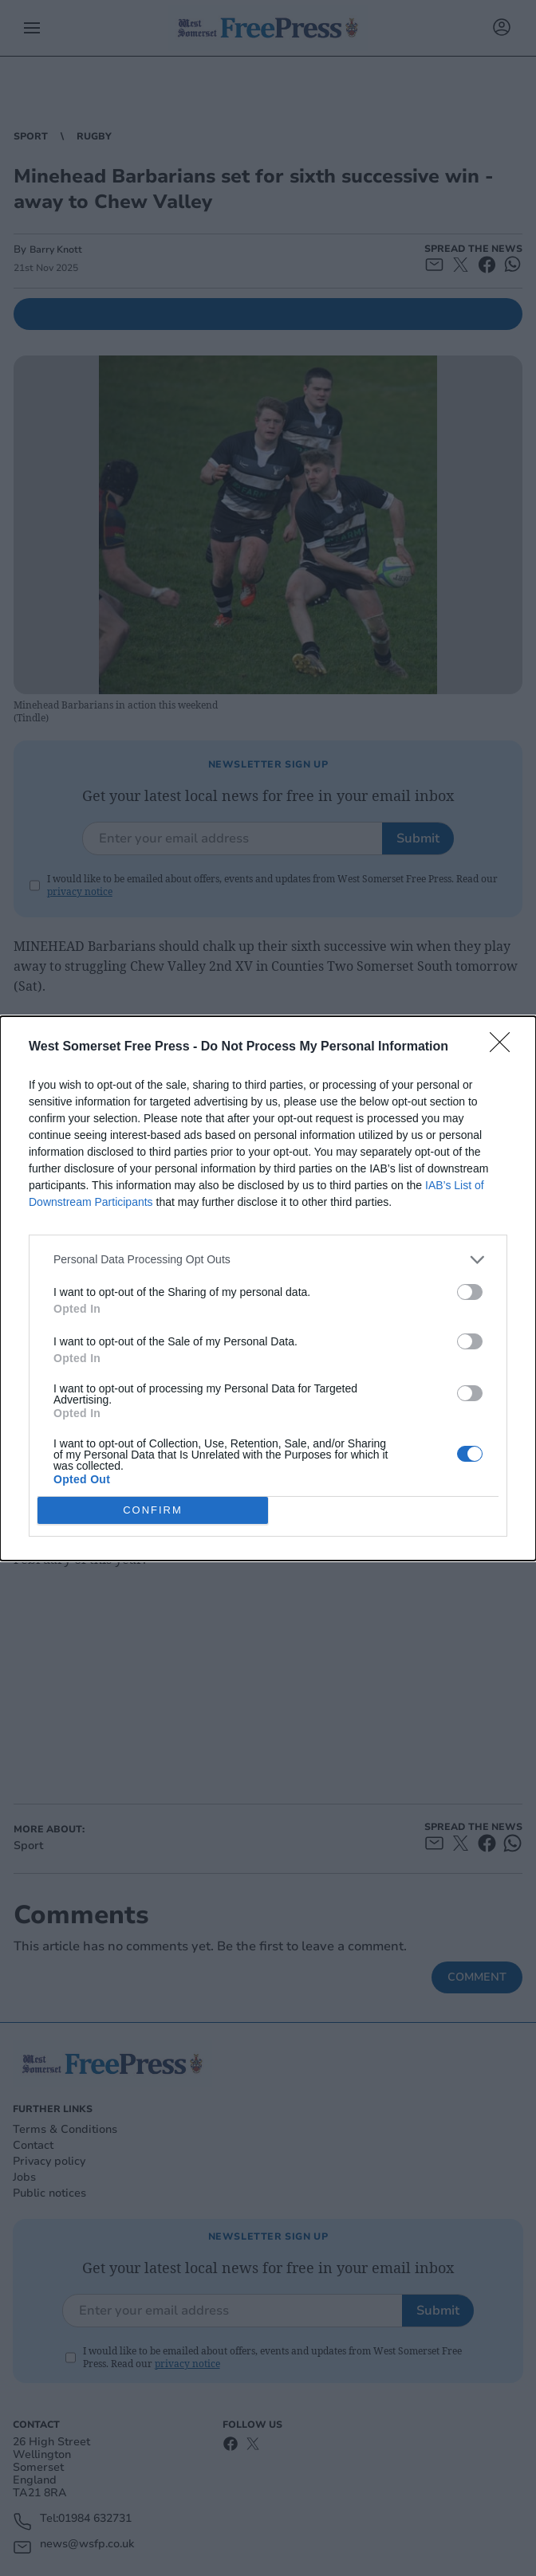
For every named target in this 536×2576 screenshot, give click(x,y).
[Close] (505, 1046)
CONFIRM (153, 1509)
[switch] (470, 1291)
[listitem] (268, 1259)
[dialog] (268, 1287)
